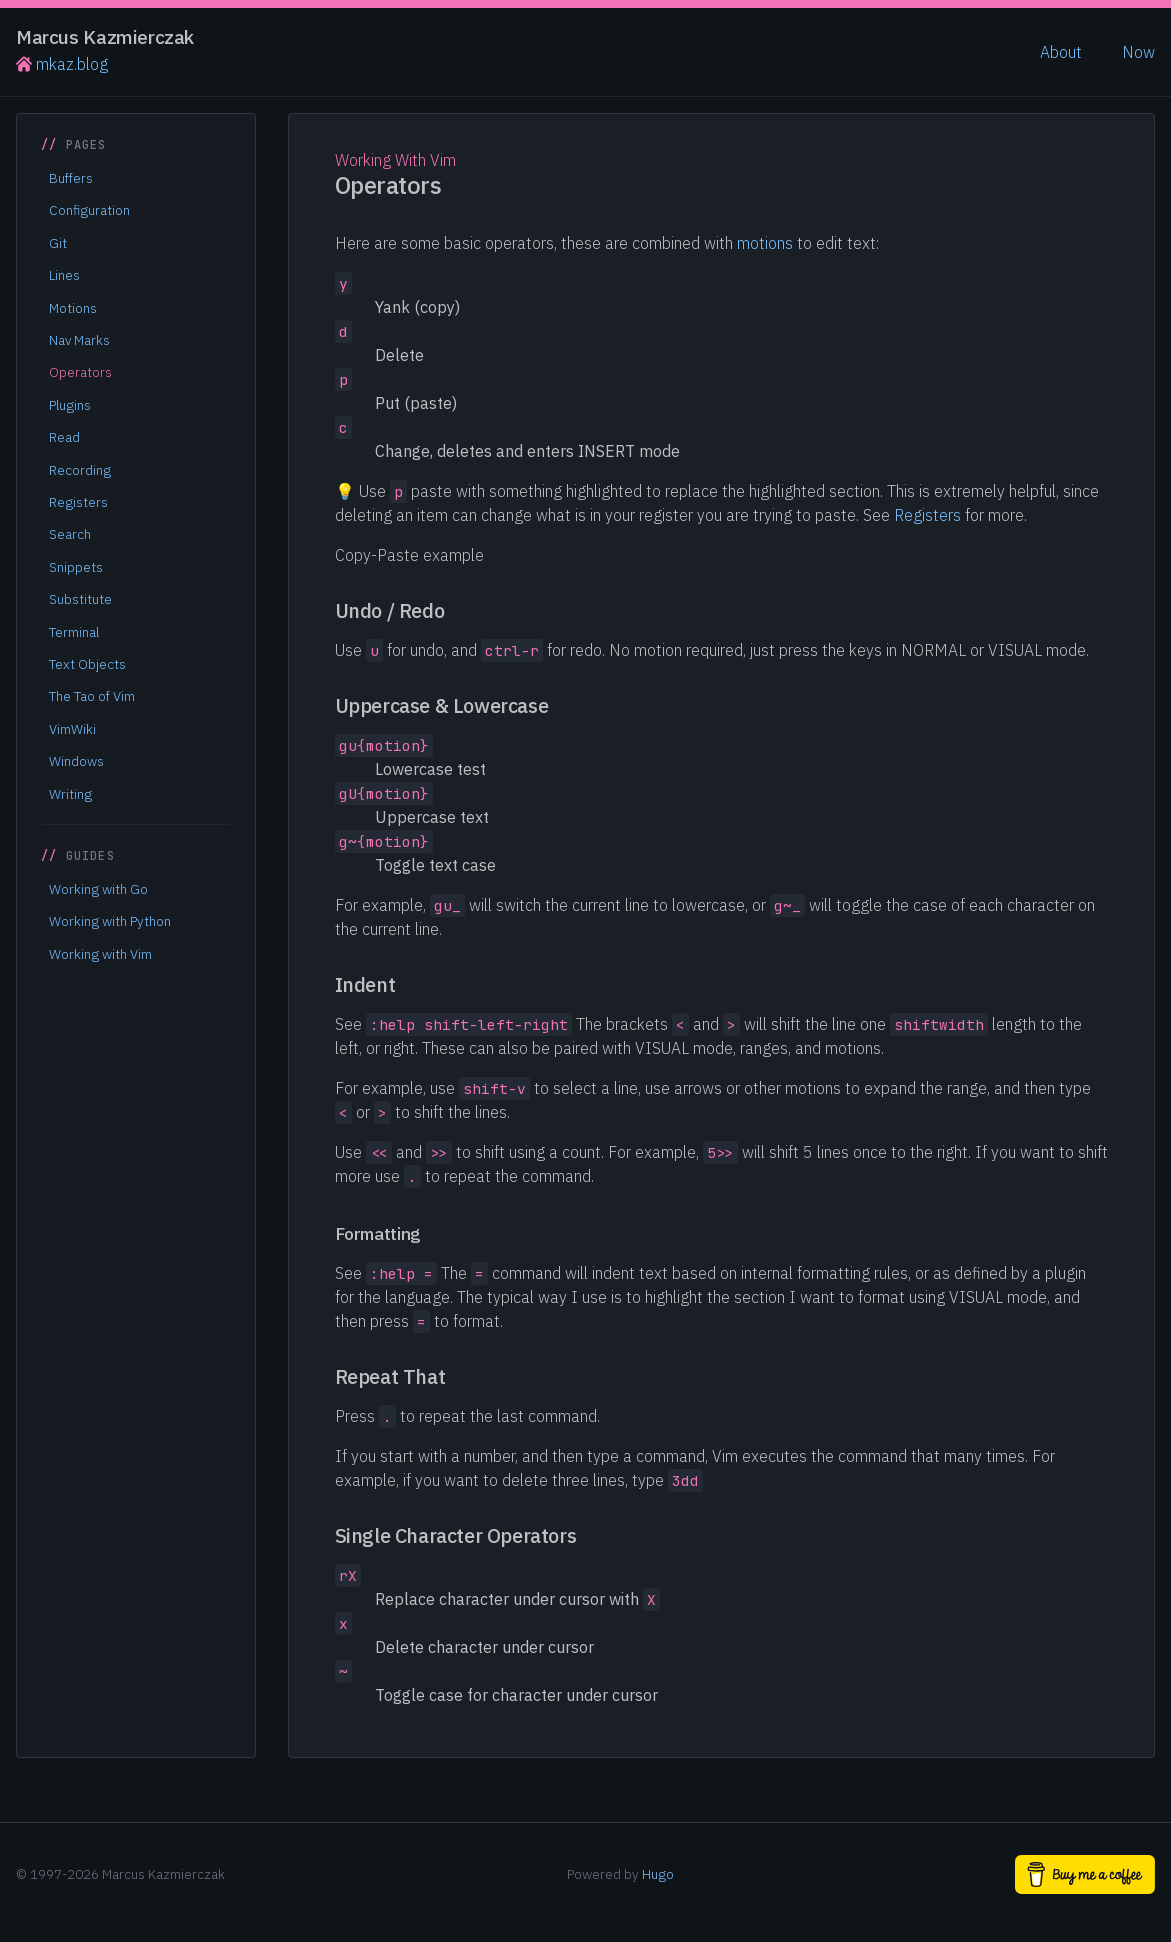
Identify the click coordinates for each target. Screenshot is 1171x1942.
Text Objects (87, 664)
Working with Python (110, 921)
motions (765, 243)
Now (1138, 52)
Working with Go (98, 889)
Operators (80, 372)
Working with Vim (100, 954)
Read (64, 437)
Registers (78, 502)
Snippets (76, 567)
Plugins (70, 405)
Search (70, 534)
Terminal (74, 632)
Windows (76, 761)
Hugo (658, 1874)
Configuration (89, 210)
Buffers (71, 178)
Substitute (80, 599)
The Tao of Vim (92, 696)
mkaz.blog (62, 64)
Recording (80, 470)
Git (58, 243)
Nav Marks (79, 340)
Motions (73, 308)
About (1061, 52)
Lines (64, 275)
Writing (70, 794)
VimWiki (72, 729)
